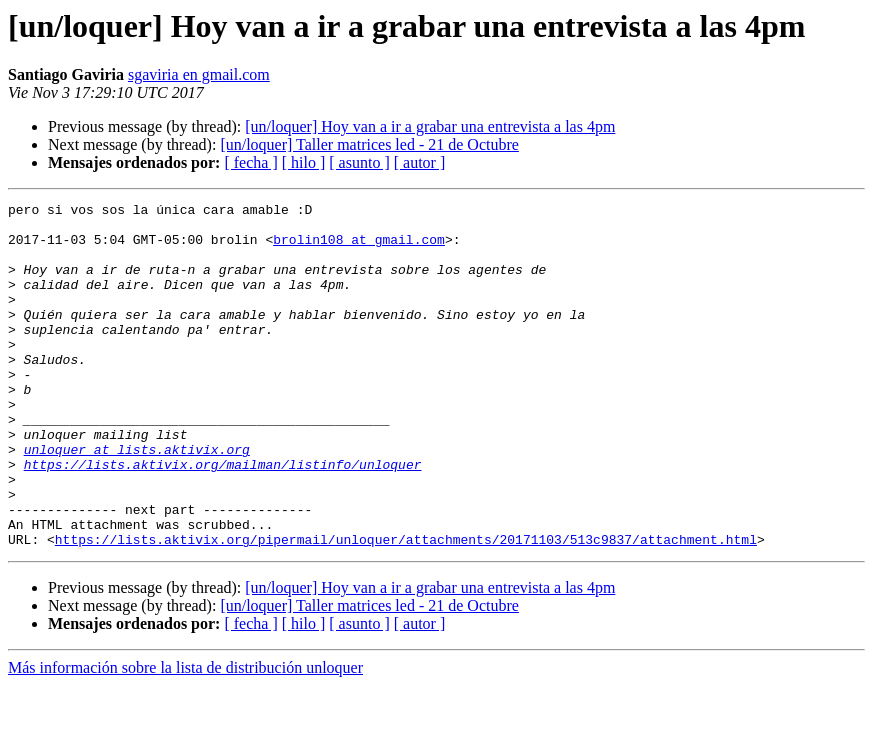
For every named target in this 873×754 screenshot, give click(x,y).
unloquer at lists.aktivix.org (137, 500)
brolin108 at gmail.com (359, 248)
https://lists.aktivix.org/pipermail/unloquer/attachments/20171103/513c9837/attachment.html (406, 608)
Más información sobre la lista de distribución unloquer (185, 736)
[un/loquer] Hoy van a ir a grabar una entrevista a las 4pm (430, 126)
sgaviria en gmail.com (199, 74)
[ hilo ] (304, 162)
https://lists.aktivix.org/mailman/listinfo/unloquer (223, 518)
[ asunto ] (359, 162)
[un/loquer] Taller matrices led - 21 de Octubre (369, 144)
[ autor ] (420, 162)
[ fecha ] (250, 162)
